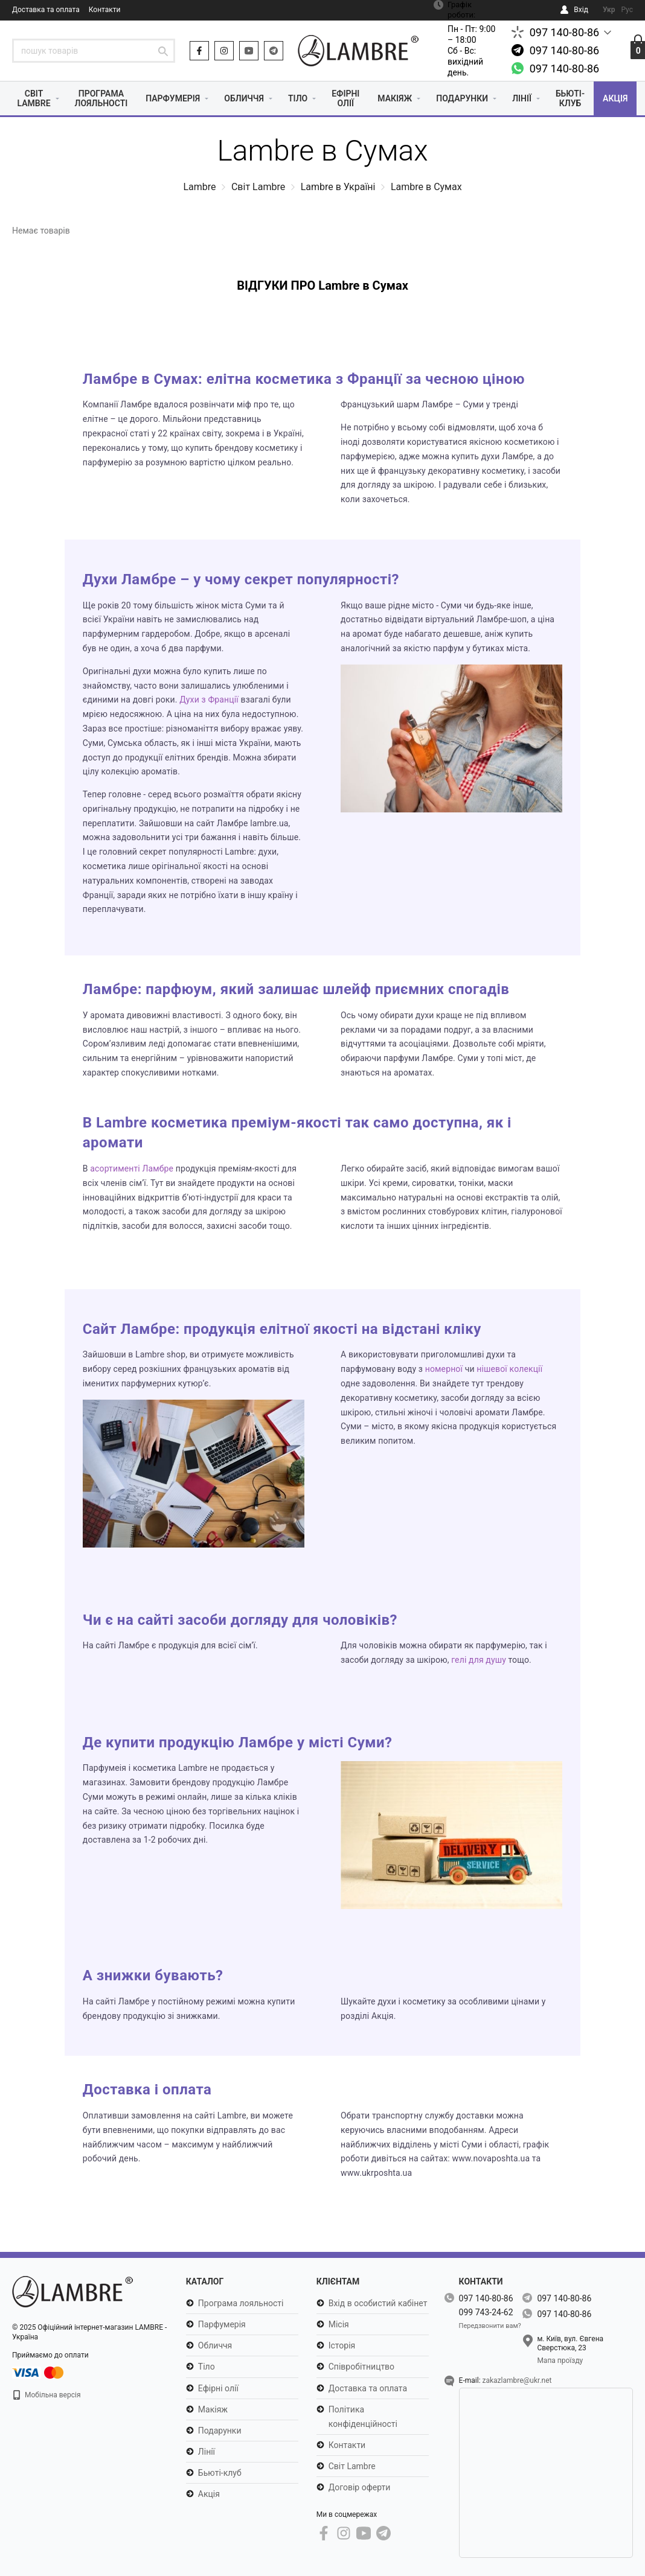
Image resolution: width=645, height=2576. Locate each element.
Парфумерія (173, 98)
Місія (339, 2324)
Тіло (297, 98)
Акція (615, 98)
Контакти (105, 9)
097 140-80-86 (565, 32)
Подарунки (462, 98)
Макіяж (394, 98)
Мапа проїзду (560, 2360)
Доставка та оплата (46, 9)
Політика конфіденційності (363, 2417)
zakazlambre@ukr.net (517, 2380)
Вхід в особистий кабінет (378, 2303)
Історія (342, 2345)
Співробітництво (361, 2366)
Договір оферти (360, 2487)
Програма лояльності (101, 98)
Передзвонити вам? (490, 2326)
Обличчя (244, 98)
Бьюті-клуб (570, 98)
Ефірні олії (345, 98)
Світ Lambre (34, 98)
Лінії (521, 98)
